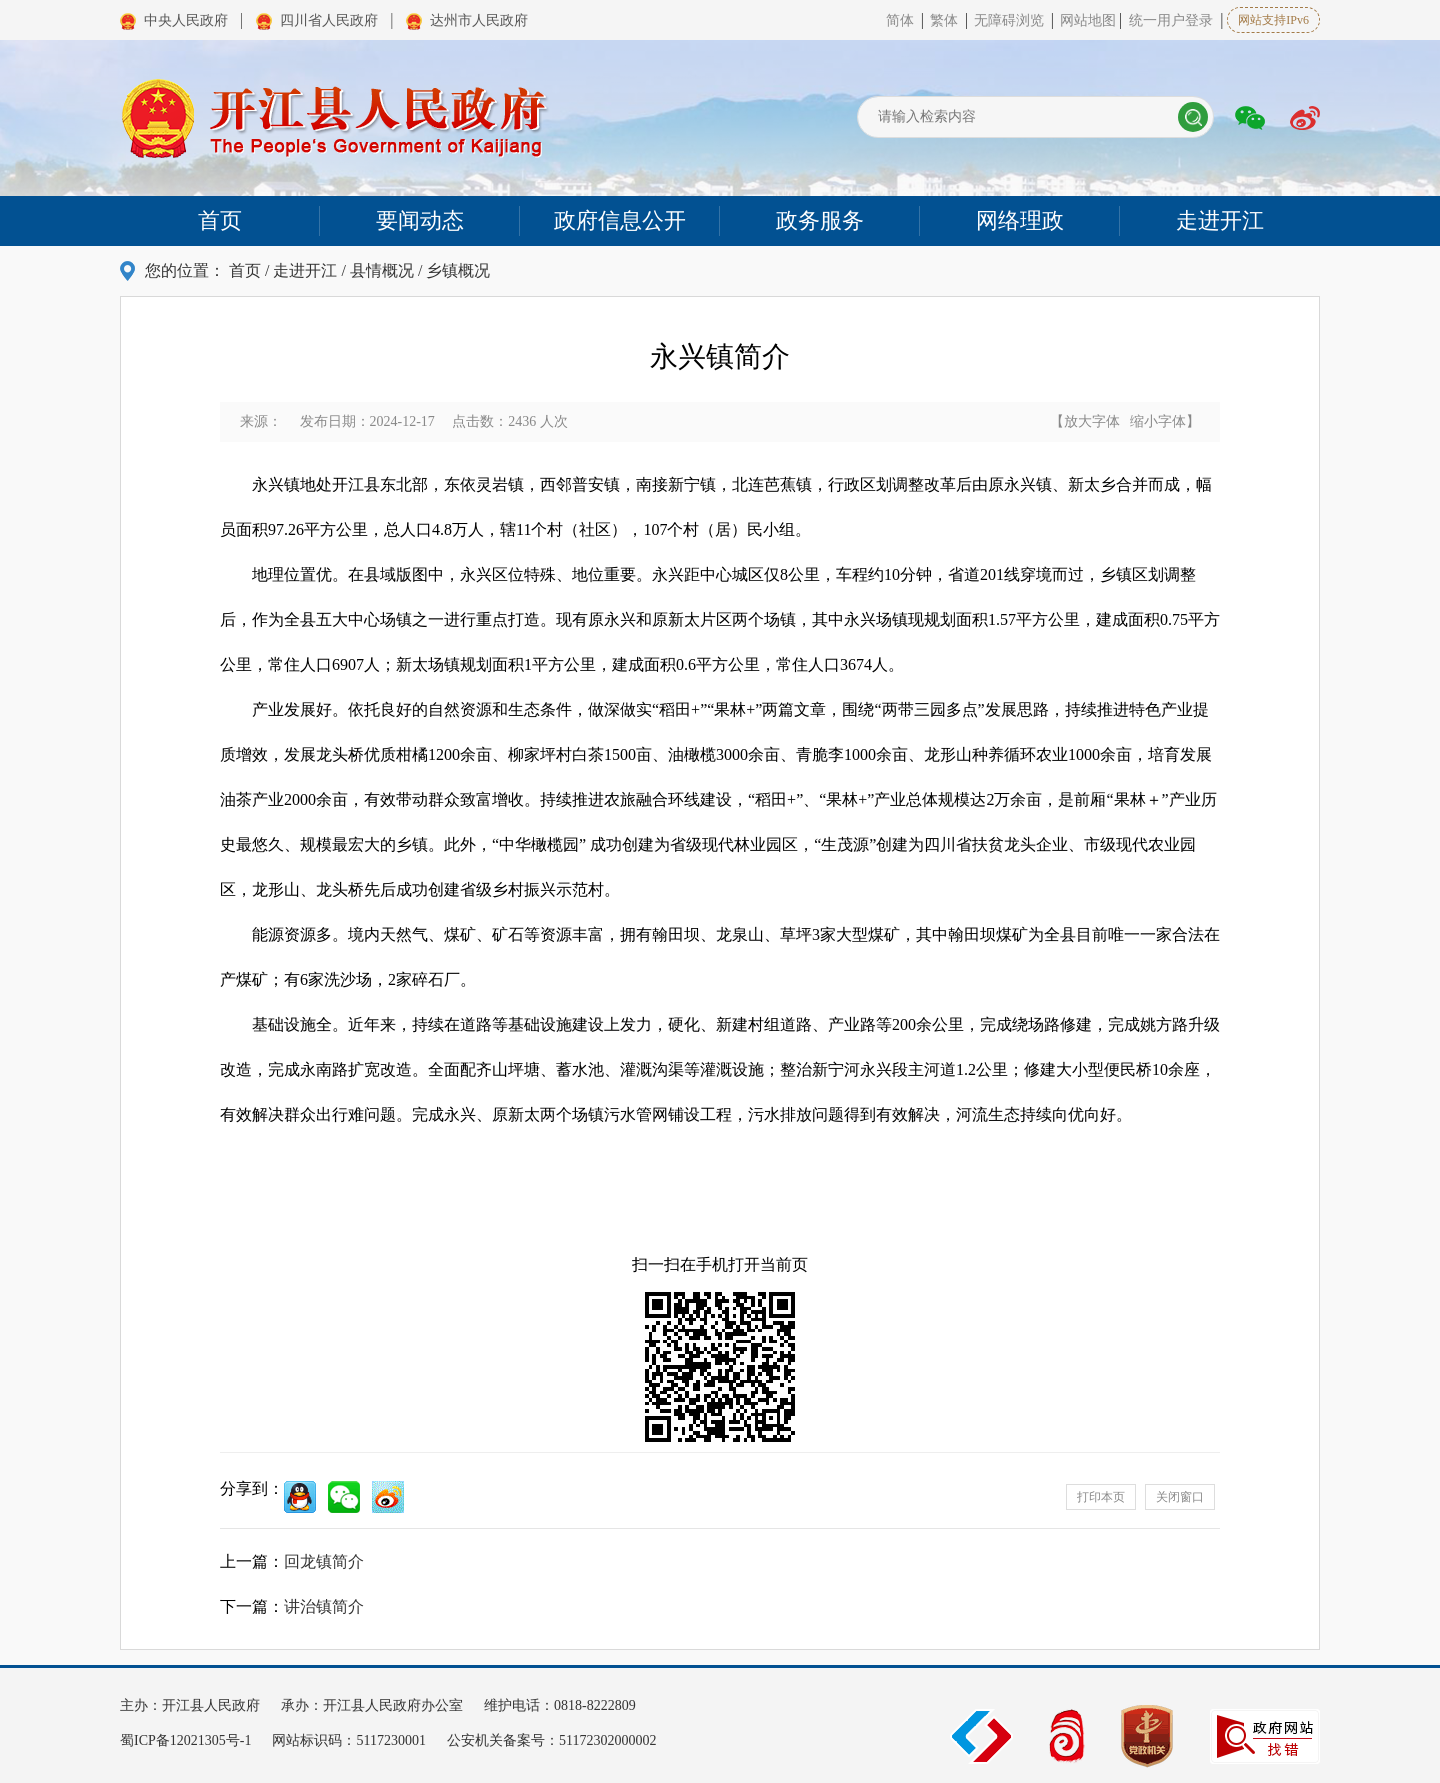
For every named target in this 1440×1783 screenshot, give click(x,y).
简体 (900, 20)
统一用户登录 (1171, 20)
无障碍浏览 (1011, 20)
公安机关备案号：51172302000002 (551, 1740)
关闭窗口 (1180, 1497)
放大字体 (1092, 421)
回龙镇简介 (324, 1561)
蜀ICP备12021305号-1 (187, 1740)
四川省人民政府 (329, 20)
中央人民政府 (186, 20)
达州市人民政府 (479, 20)
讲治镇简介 (324, 1606)
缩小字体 (1158, 421)
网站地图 (1088, 20)
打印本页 (1101, 1497)
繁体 (944, 20)
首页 (245, 270)
